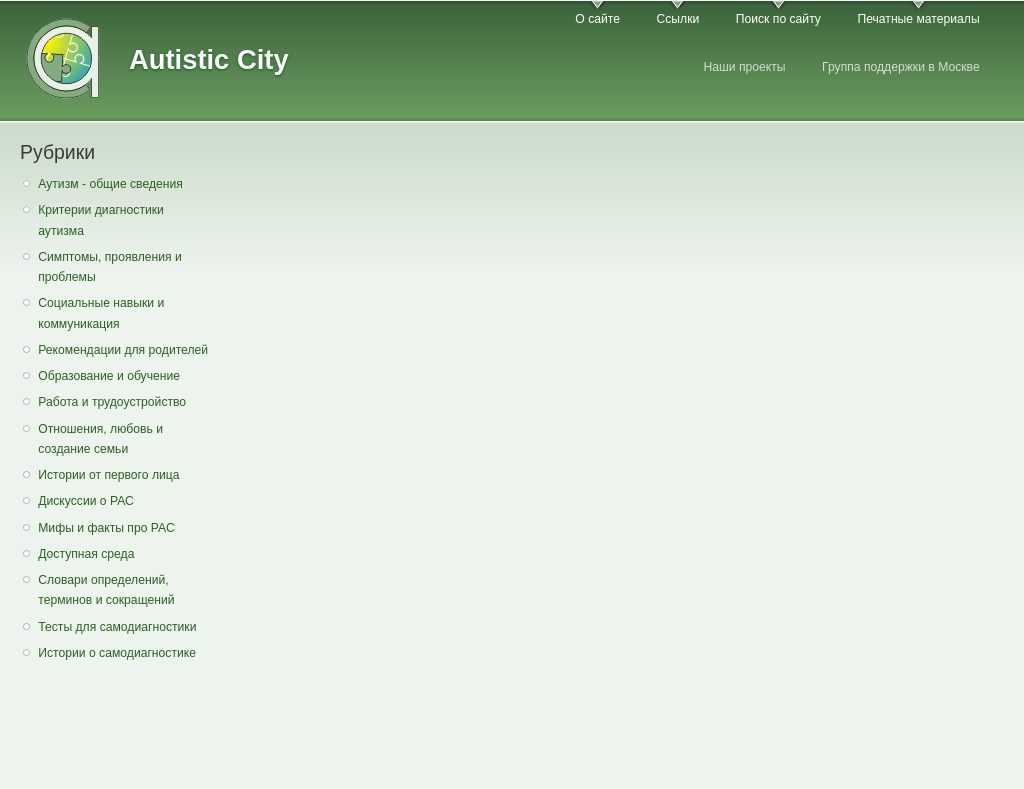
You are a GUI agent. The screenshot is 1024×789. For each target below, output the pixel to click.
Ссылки (677, 19)
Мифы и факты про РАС (106, 528)
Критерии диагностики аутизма (101, 220)
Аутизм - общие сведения (110, 184)
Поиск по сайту (778, 19)
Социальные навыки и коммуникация (101, 313)
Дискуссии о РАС (86, 501)
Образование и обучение (109, 376)
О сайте (597, 19)
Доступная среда (86, 554)
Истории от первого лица (108, 475)
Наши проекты (744, 67)
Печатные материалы (918, 19)
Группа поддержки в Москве (901, 67)
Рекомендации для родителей (123, 350)
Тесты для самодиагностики (117, 627)
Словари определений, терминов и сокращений (106, 590)
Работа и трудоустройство (112, 402)
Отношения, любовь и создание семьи (100, 439)
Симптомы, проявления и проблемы (110, 267)
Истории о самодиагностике (117, 653)
